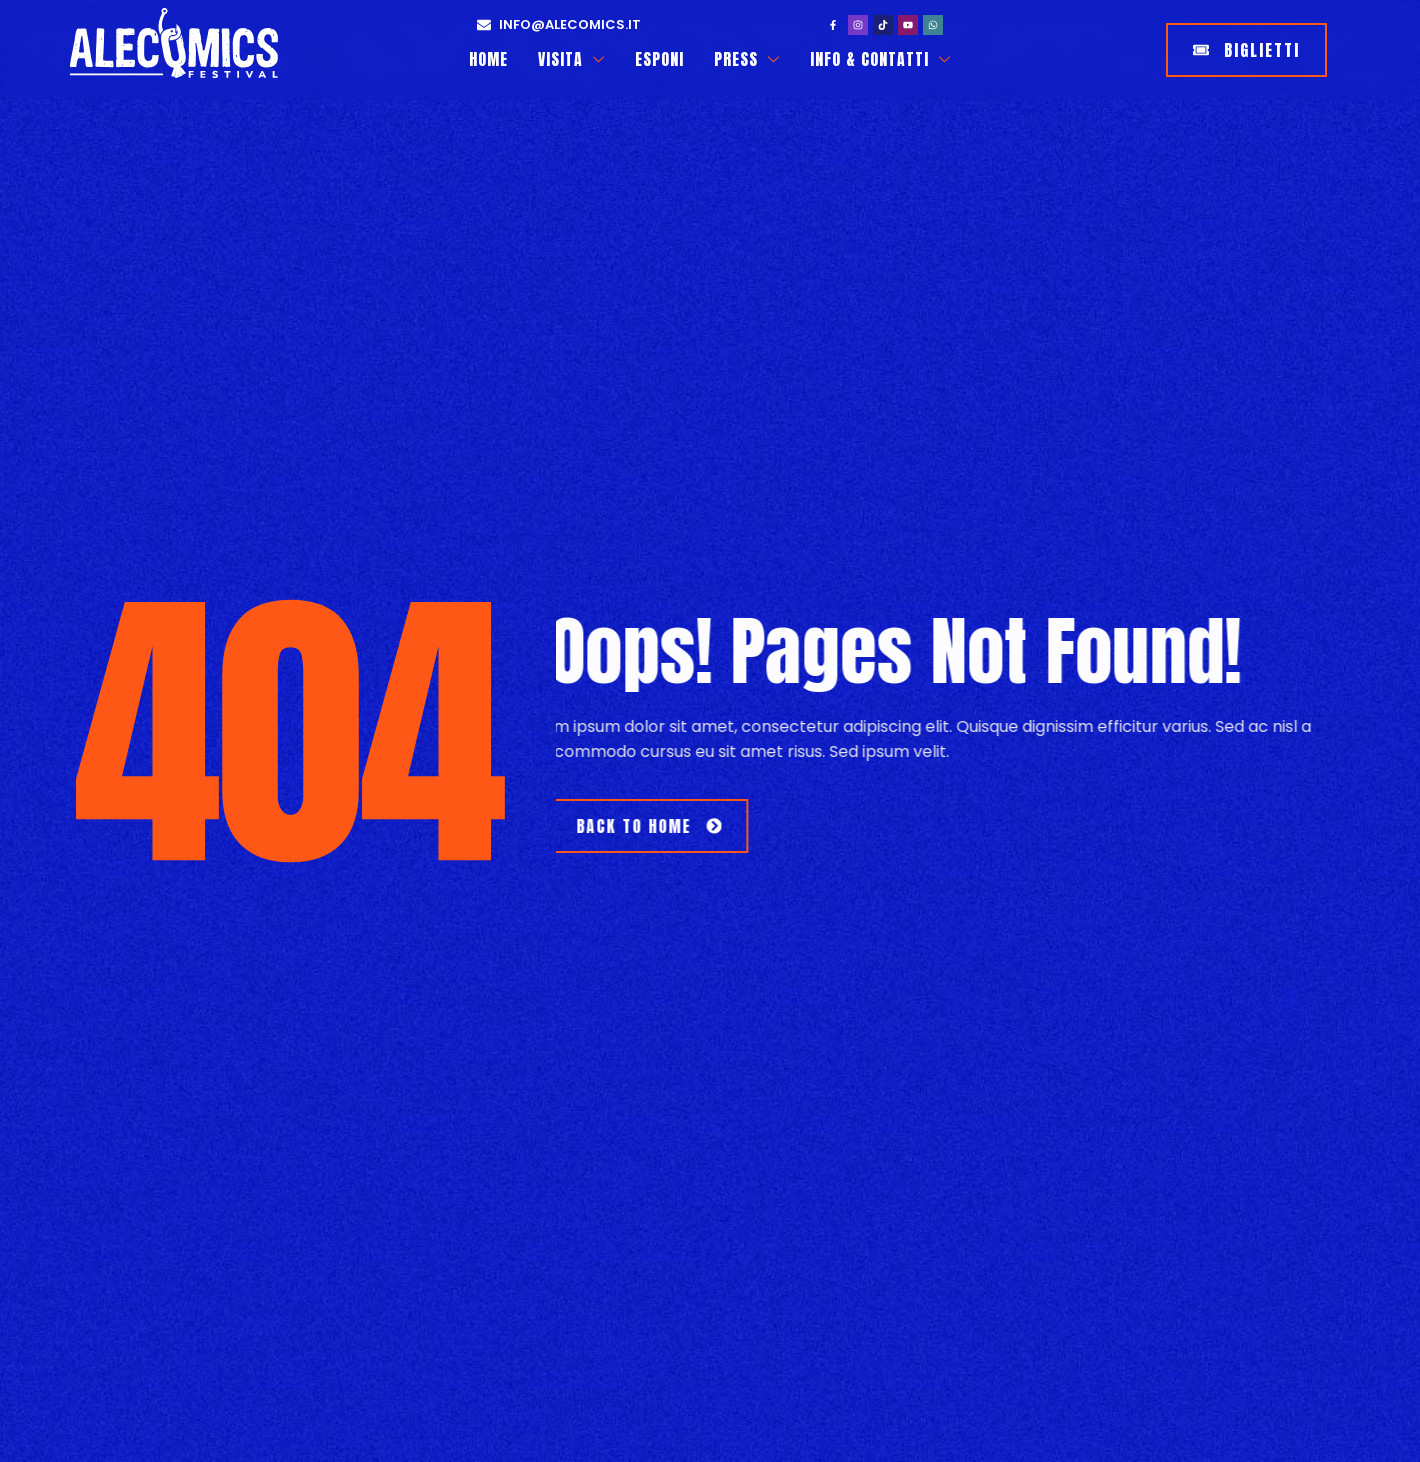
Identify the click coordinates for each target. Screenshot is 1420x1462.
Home (488, 59)
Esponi (660, 59)
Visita (572, 59)
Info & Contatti (881, 59)
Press (748, 59)
